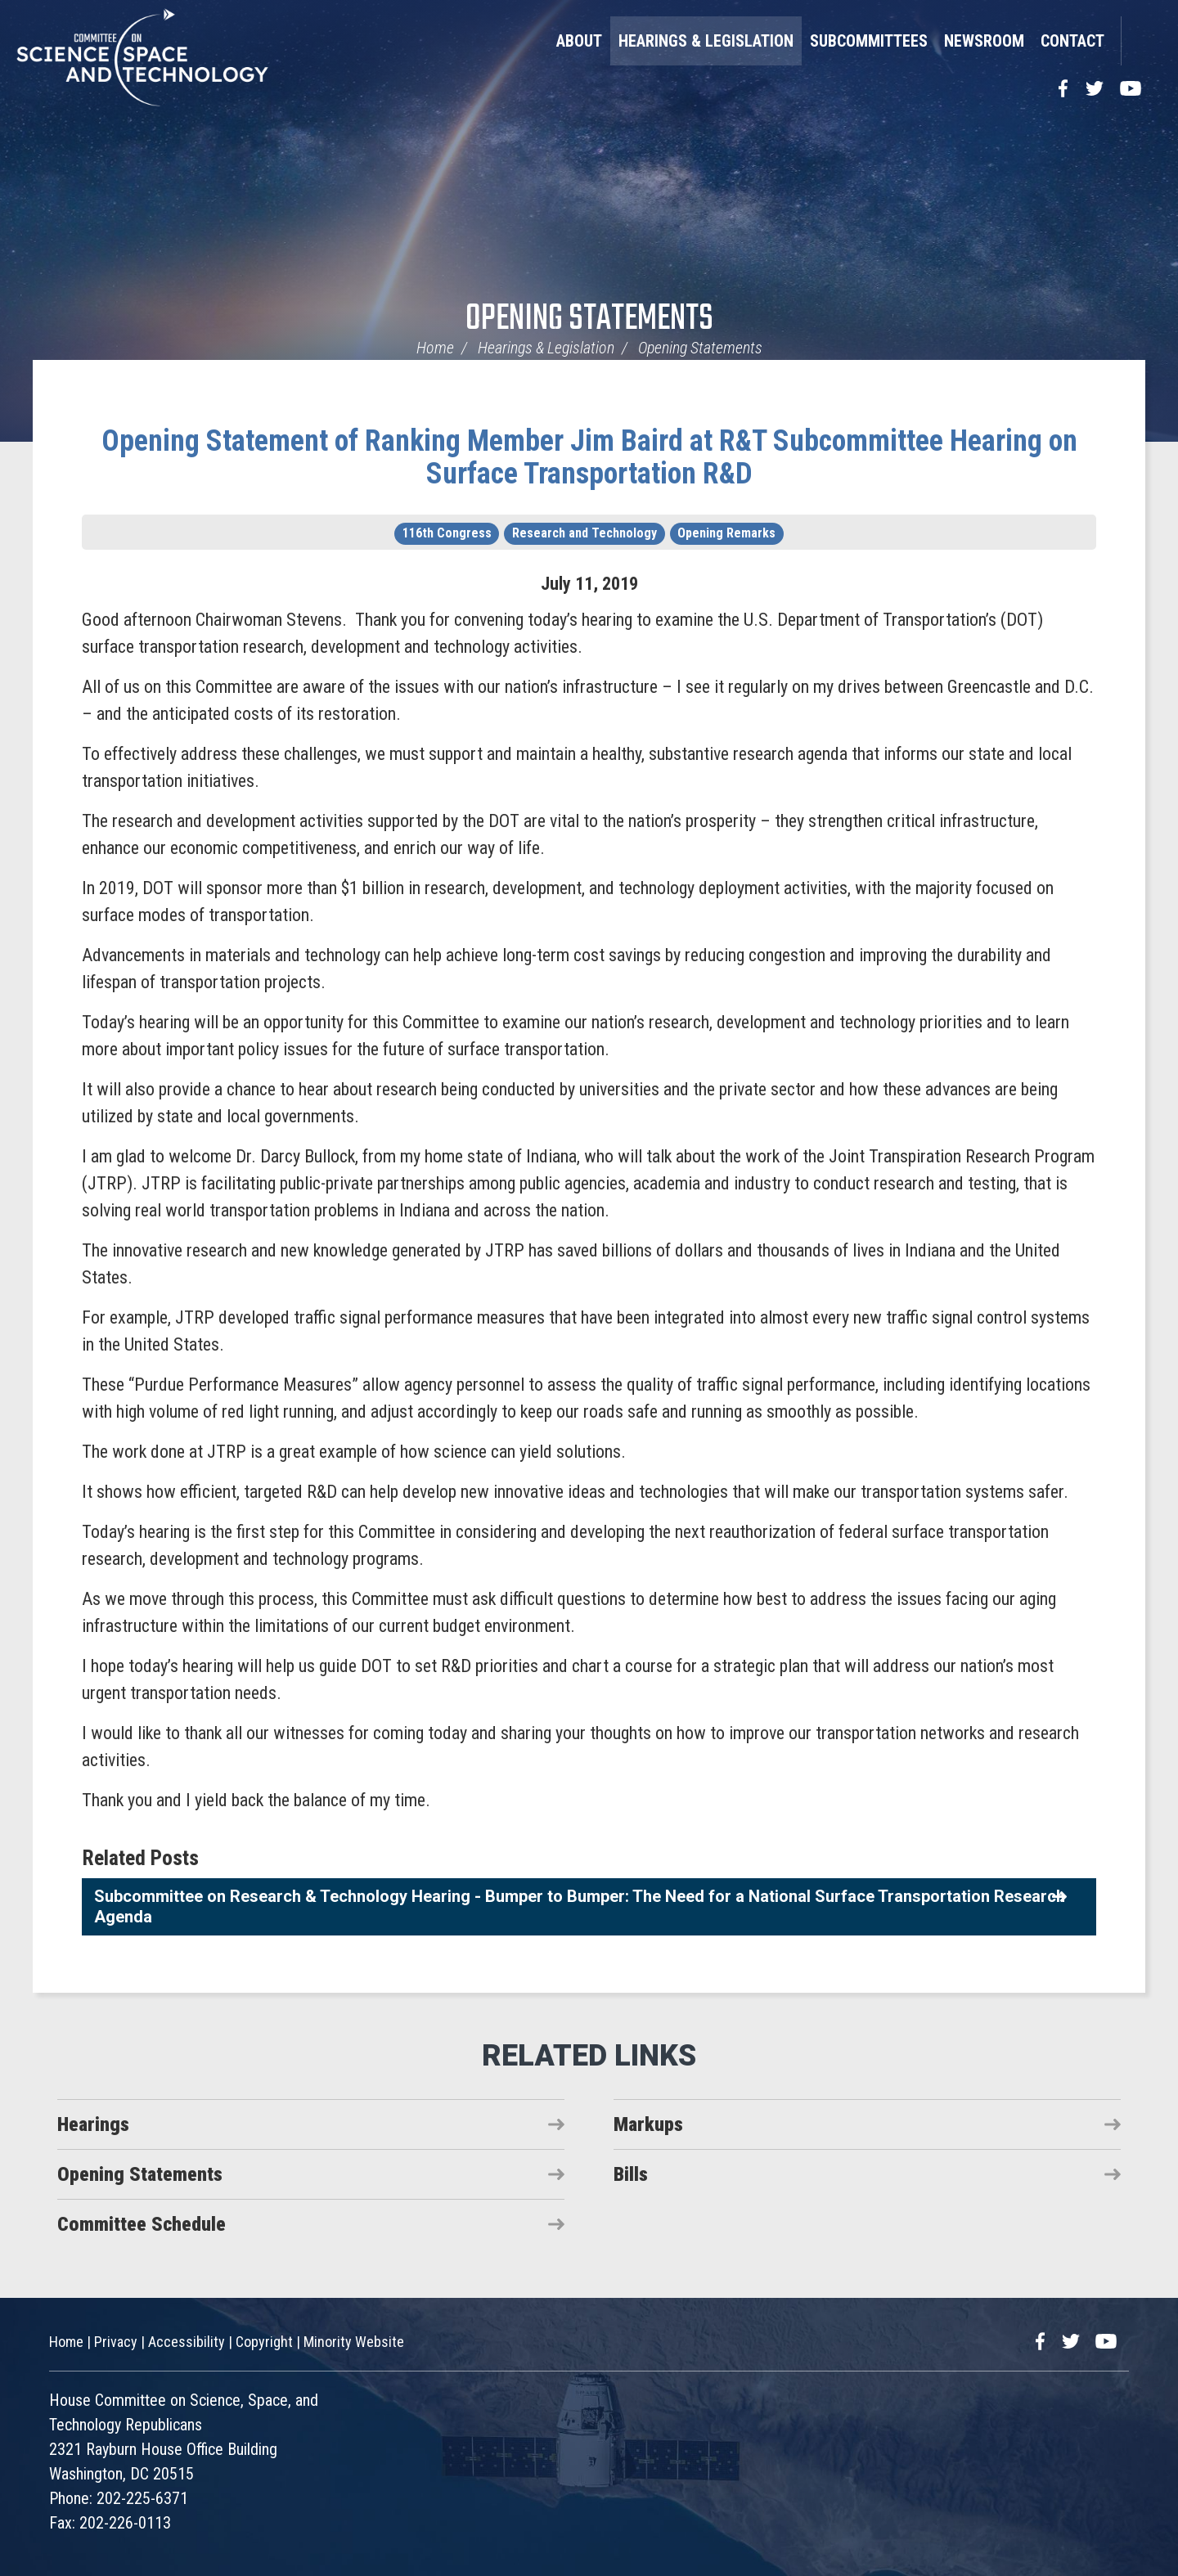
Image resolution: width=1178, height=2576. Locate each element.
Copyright (264, 2341)
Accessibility (186, 2341)
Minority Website (353, 2341)
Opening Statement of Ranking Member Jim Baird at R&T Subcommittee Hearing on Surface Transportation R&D (589, 457)
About (579, 41)
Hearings (93, 2124)
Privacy (115, 2341)
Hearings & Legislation (706, 41)
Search (1141, 40)
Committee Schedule (141, 2224)
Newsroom (984, 41)
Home (435, 347)
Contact (1072, 41)
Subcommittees (869, 41)
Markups (648, 2124)
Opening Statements (589, 319)
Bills (631, 2174)
